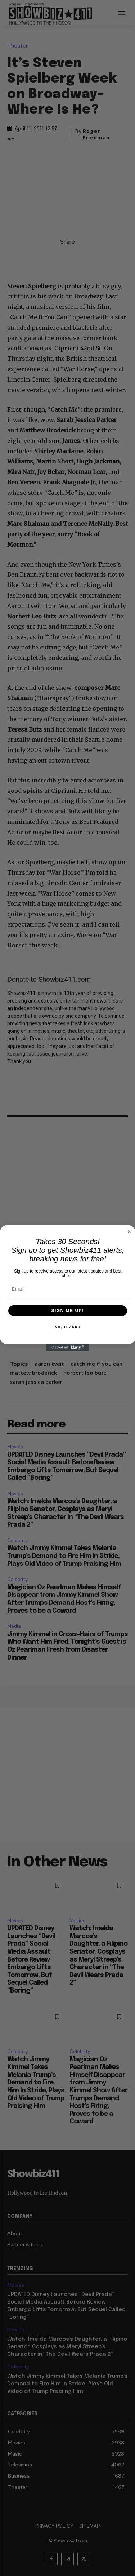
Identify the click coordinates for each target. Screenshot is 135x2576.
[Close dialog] (129, 1231)
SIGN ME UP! (67, 1311)
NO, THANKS (67, 1327)
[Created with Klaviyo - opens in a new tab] (67, 1347)
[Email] (67, 1289)
